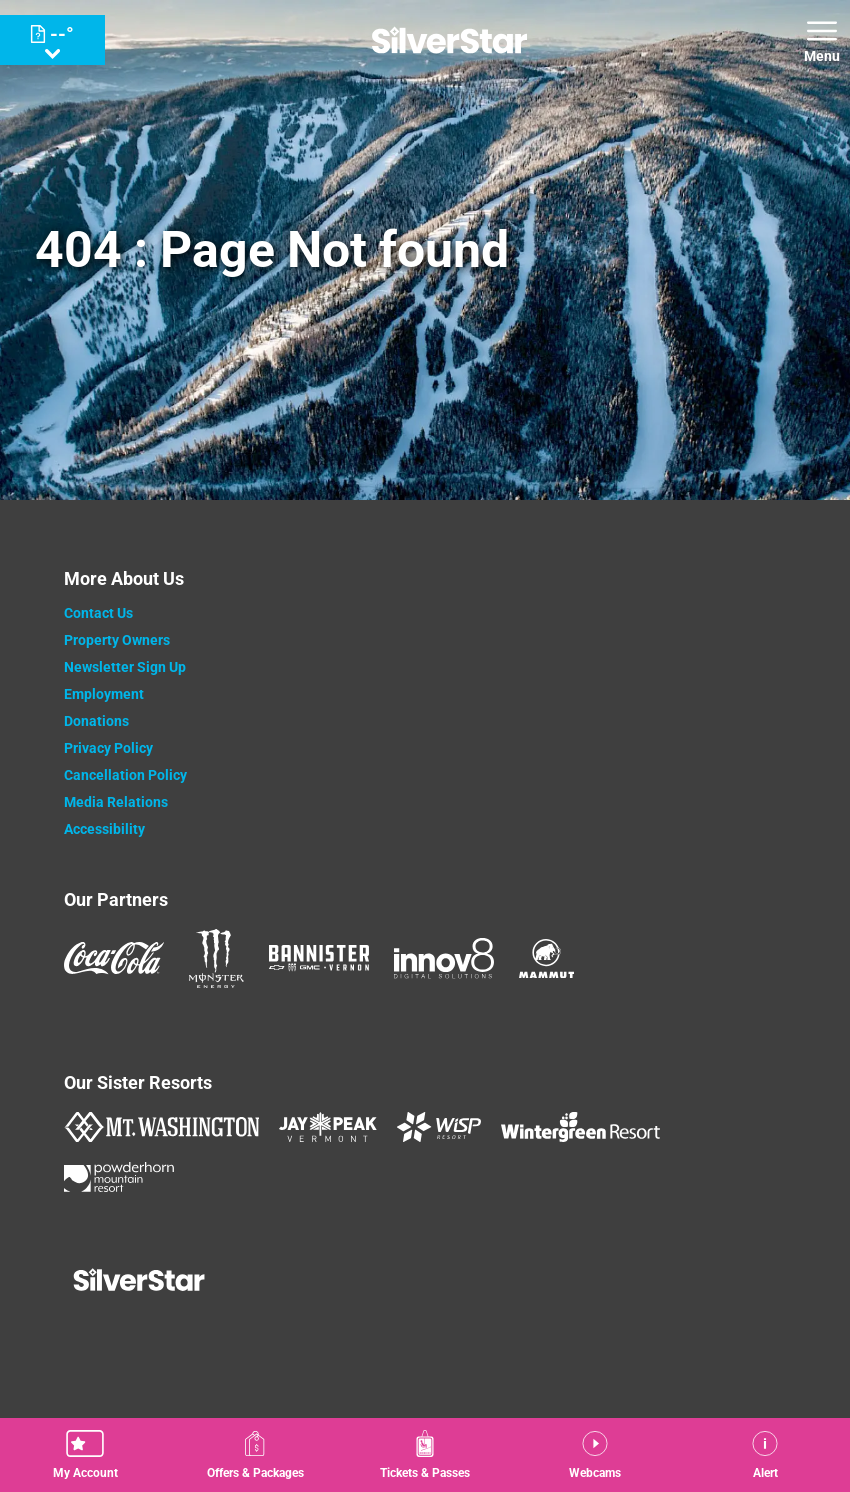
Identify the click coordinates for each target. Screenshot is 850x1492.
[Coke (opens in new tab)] (114, 958)
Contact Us (98, 613)
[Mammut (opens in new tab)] (546, 958)
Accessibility (104, 829)
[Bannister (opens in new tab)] (319, 958)
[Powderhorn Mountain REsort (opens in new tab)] (119, 1177)
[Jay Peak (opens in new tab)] (328, 1127)
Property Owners (117, 640)
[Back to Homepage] (425, 1282)
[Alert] (765, 1455)
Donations (96, 721)
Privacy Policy (108, 748)
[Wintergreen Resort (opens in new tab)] (580, 1127)
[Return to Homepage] (449, 40)
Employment (104, 694)
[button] (85, 1455)
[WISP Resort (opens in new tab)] (439, 1127)
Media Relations (116, 802)
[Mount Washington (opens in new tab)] (161, 1127)
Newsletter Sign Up (125, 667)
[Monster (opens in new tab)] (216, 958)
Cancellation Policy (125, 775)
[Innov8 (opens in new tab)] (444, 958)
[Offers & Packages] (255, 1455)
